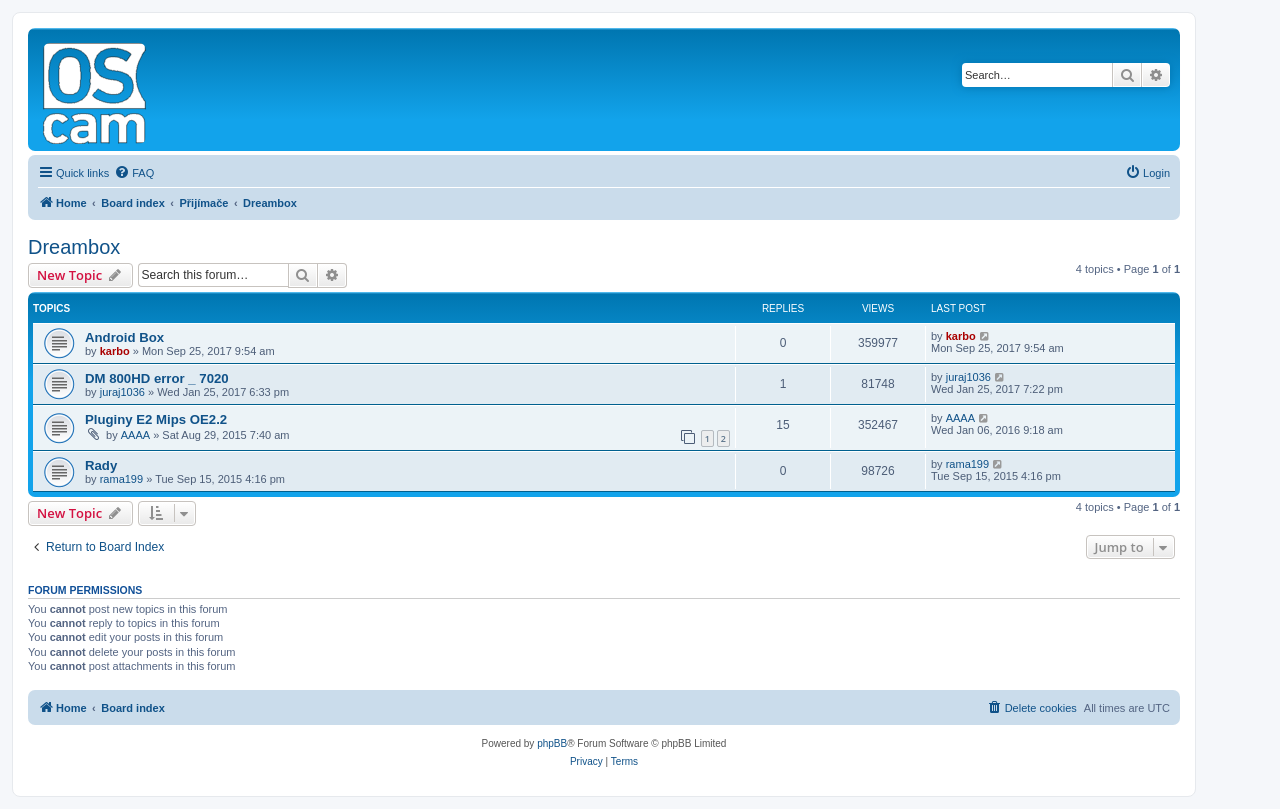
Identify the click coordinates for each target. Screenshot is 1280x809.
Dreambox (74, 247)
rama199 (121, 479)
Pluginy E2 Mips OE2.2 (156, 419)
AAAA (135, 435)
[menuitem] (134, 173)
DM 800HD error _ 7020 (157, 378)
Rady (101, 465)
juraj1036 (122, 392)
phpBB (552, 743)
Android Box (124, 337)
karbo (115, 351)
